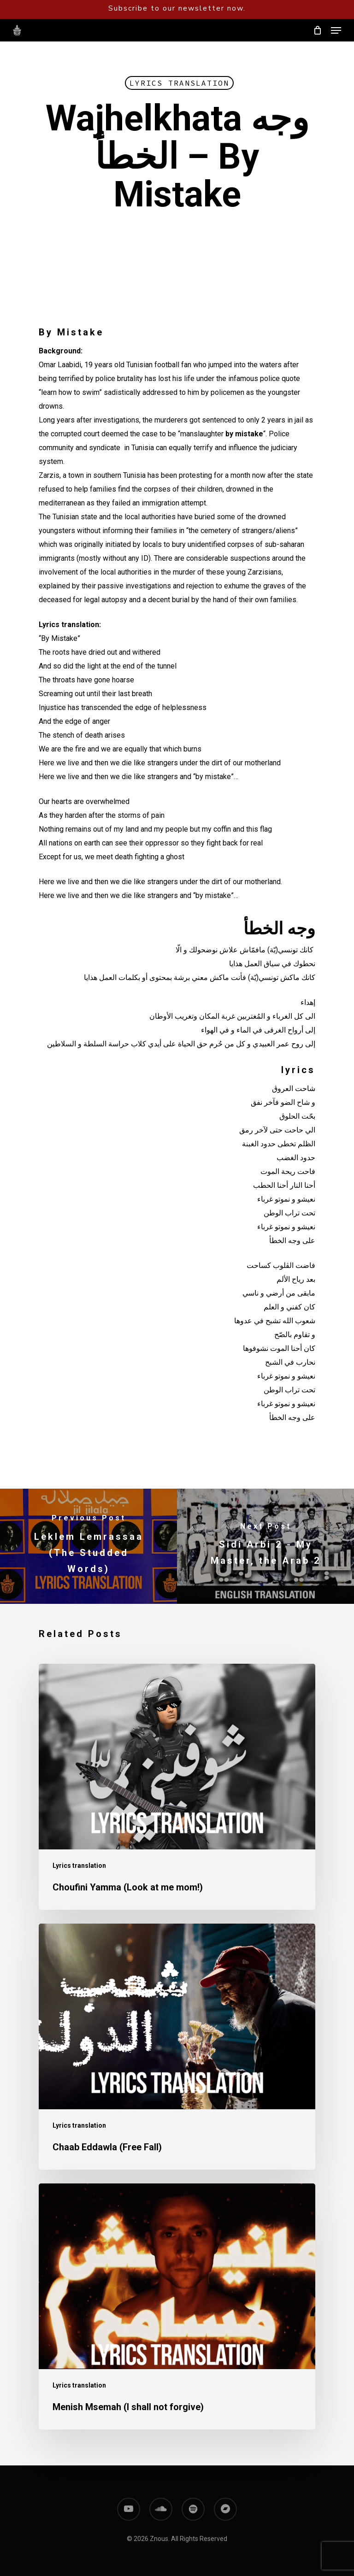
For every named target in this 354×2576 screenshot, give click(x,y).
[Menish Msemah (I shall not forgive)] (177, 2306)
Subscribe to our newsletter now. (177, 8)
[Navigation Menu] (336, 30)
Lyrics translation (179, 83)
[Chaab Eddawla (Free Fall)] (177, 2047)
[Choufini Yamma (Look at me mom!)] (177, 1787)
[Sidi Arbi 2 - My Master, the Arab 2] (265, 1546)
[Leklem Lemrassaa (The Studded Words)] (88, 1546)
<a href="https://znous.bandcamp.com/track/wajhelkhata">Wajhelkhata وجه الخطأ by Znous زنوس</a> (177, 283)
